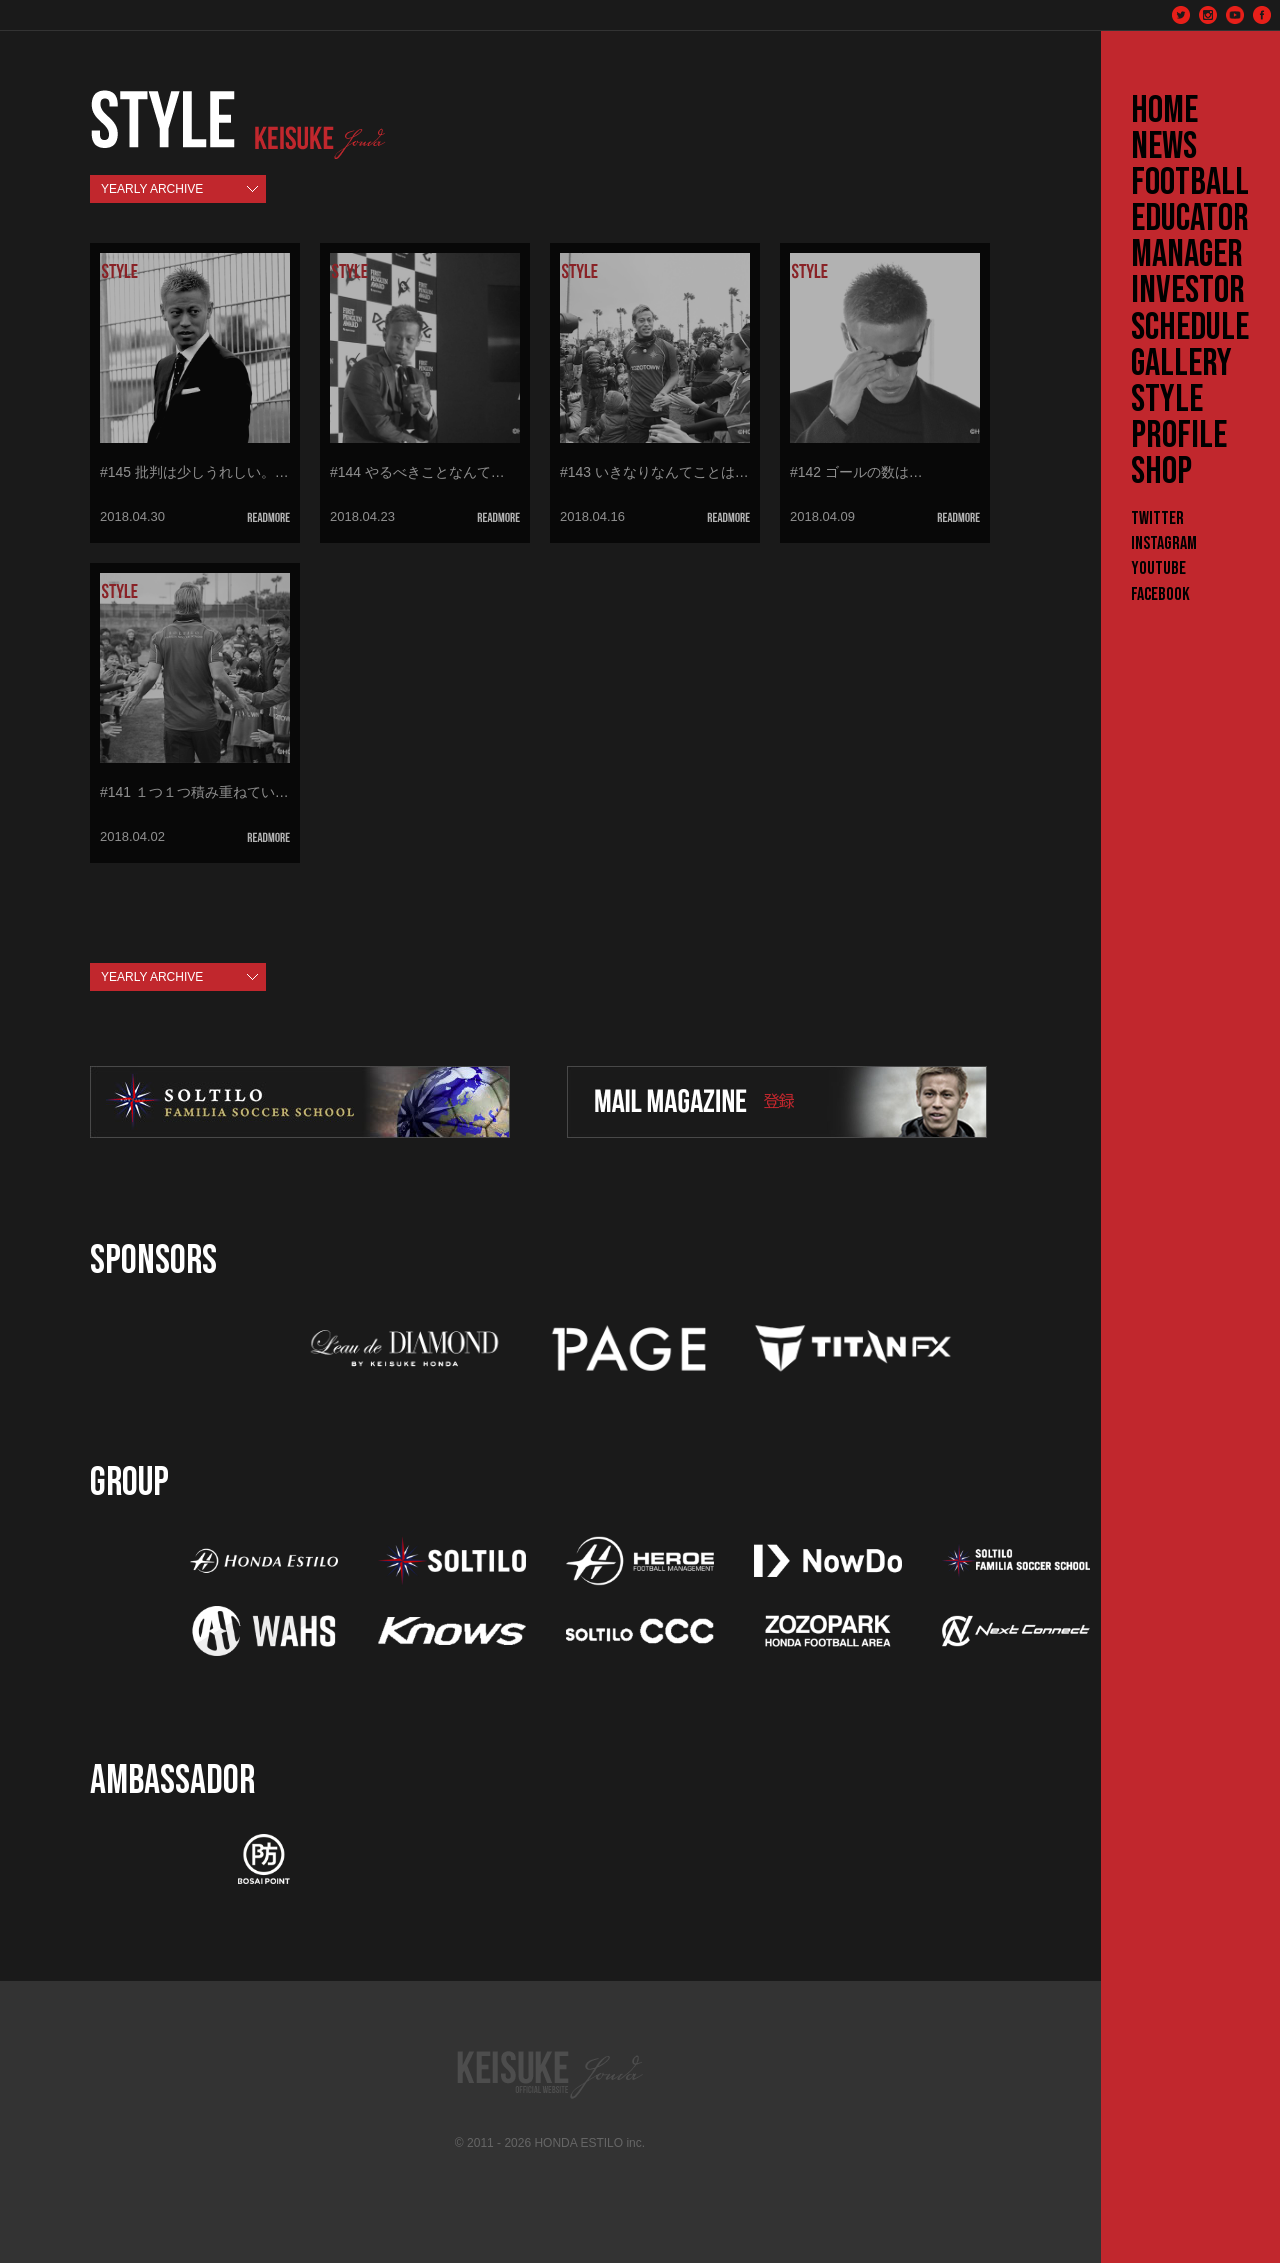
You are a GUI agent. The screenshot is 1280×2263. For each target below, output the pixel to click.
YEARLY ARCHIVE (152, 189)
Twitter (1157, 518)
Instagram (1164, 543)
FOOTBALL (1190, 183)
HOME (1164, 111)
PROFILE (1179, 436)
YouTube (1158, 568)
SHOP (1161, 472)
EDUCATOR (1190, 219)
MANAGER (1187, 255)
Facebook (1160, 594)
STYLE (1167, 400)
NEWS (1164, 147)
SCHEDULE (1190, 328)
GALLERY (1181, 364)
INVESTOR (1188, 291)
